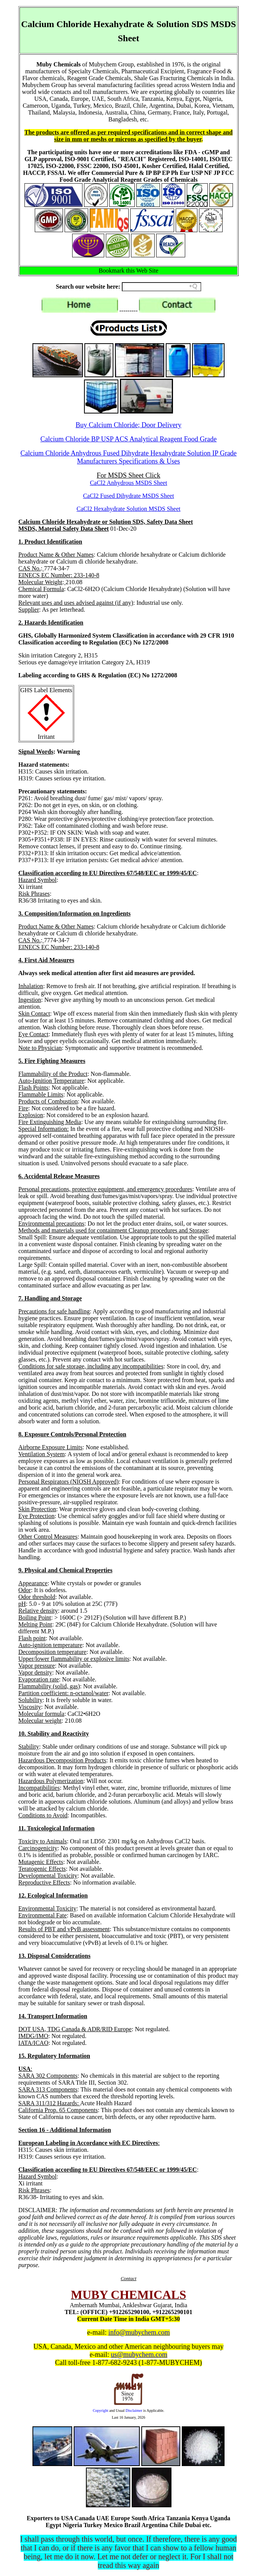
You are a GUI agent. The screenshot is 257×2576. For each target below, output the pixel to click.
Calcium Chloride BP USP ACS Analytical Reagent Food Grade (128, 439)
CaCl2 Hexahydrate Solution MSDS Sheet (129, 509)
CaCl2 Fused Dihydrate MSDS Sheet (128, 496)
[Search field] (161, 286)
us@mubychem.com (139, 2354)
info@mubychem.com (139, 2332)
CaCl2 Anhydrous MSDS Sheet (128, 483)
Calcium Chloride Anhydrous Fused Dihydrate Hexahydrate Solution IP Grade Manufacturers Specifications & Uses (128, 457)
